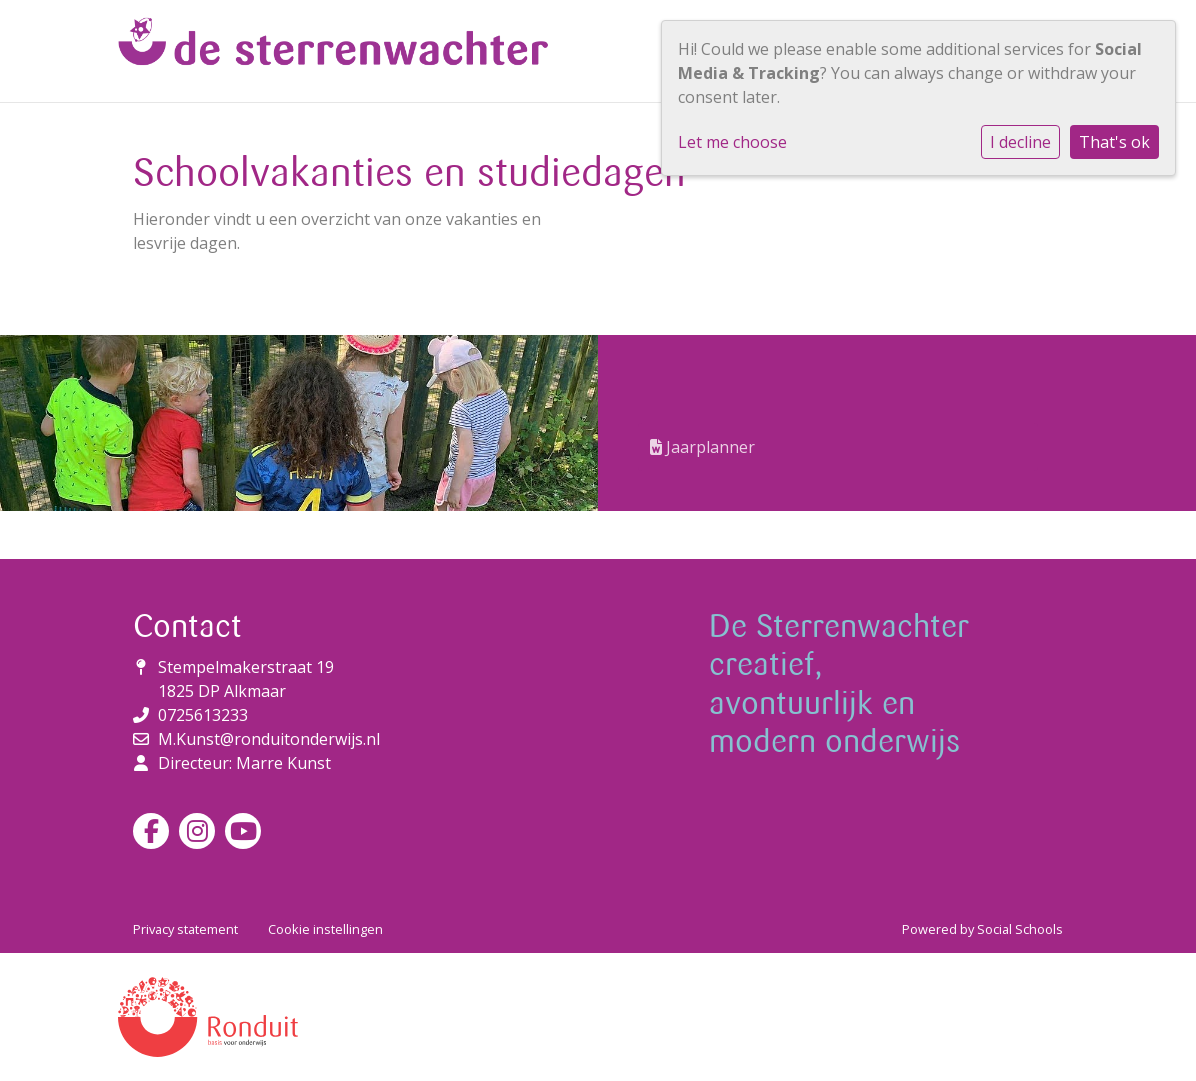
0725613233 (203, 715)
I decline (1020, 142)
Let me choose (732, 142)
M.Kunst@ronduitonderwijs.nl (269, 739)
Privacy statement (185, 929)
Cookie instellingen (325, 929)
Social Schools (1020, 929)
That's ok (1114, 142)
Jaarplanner (702, 447)
